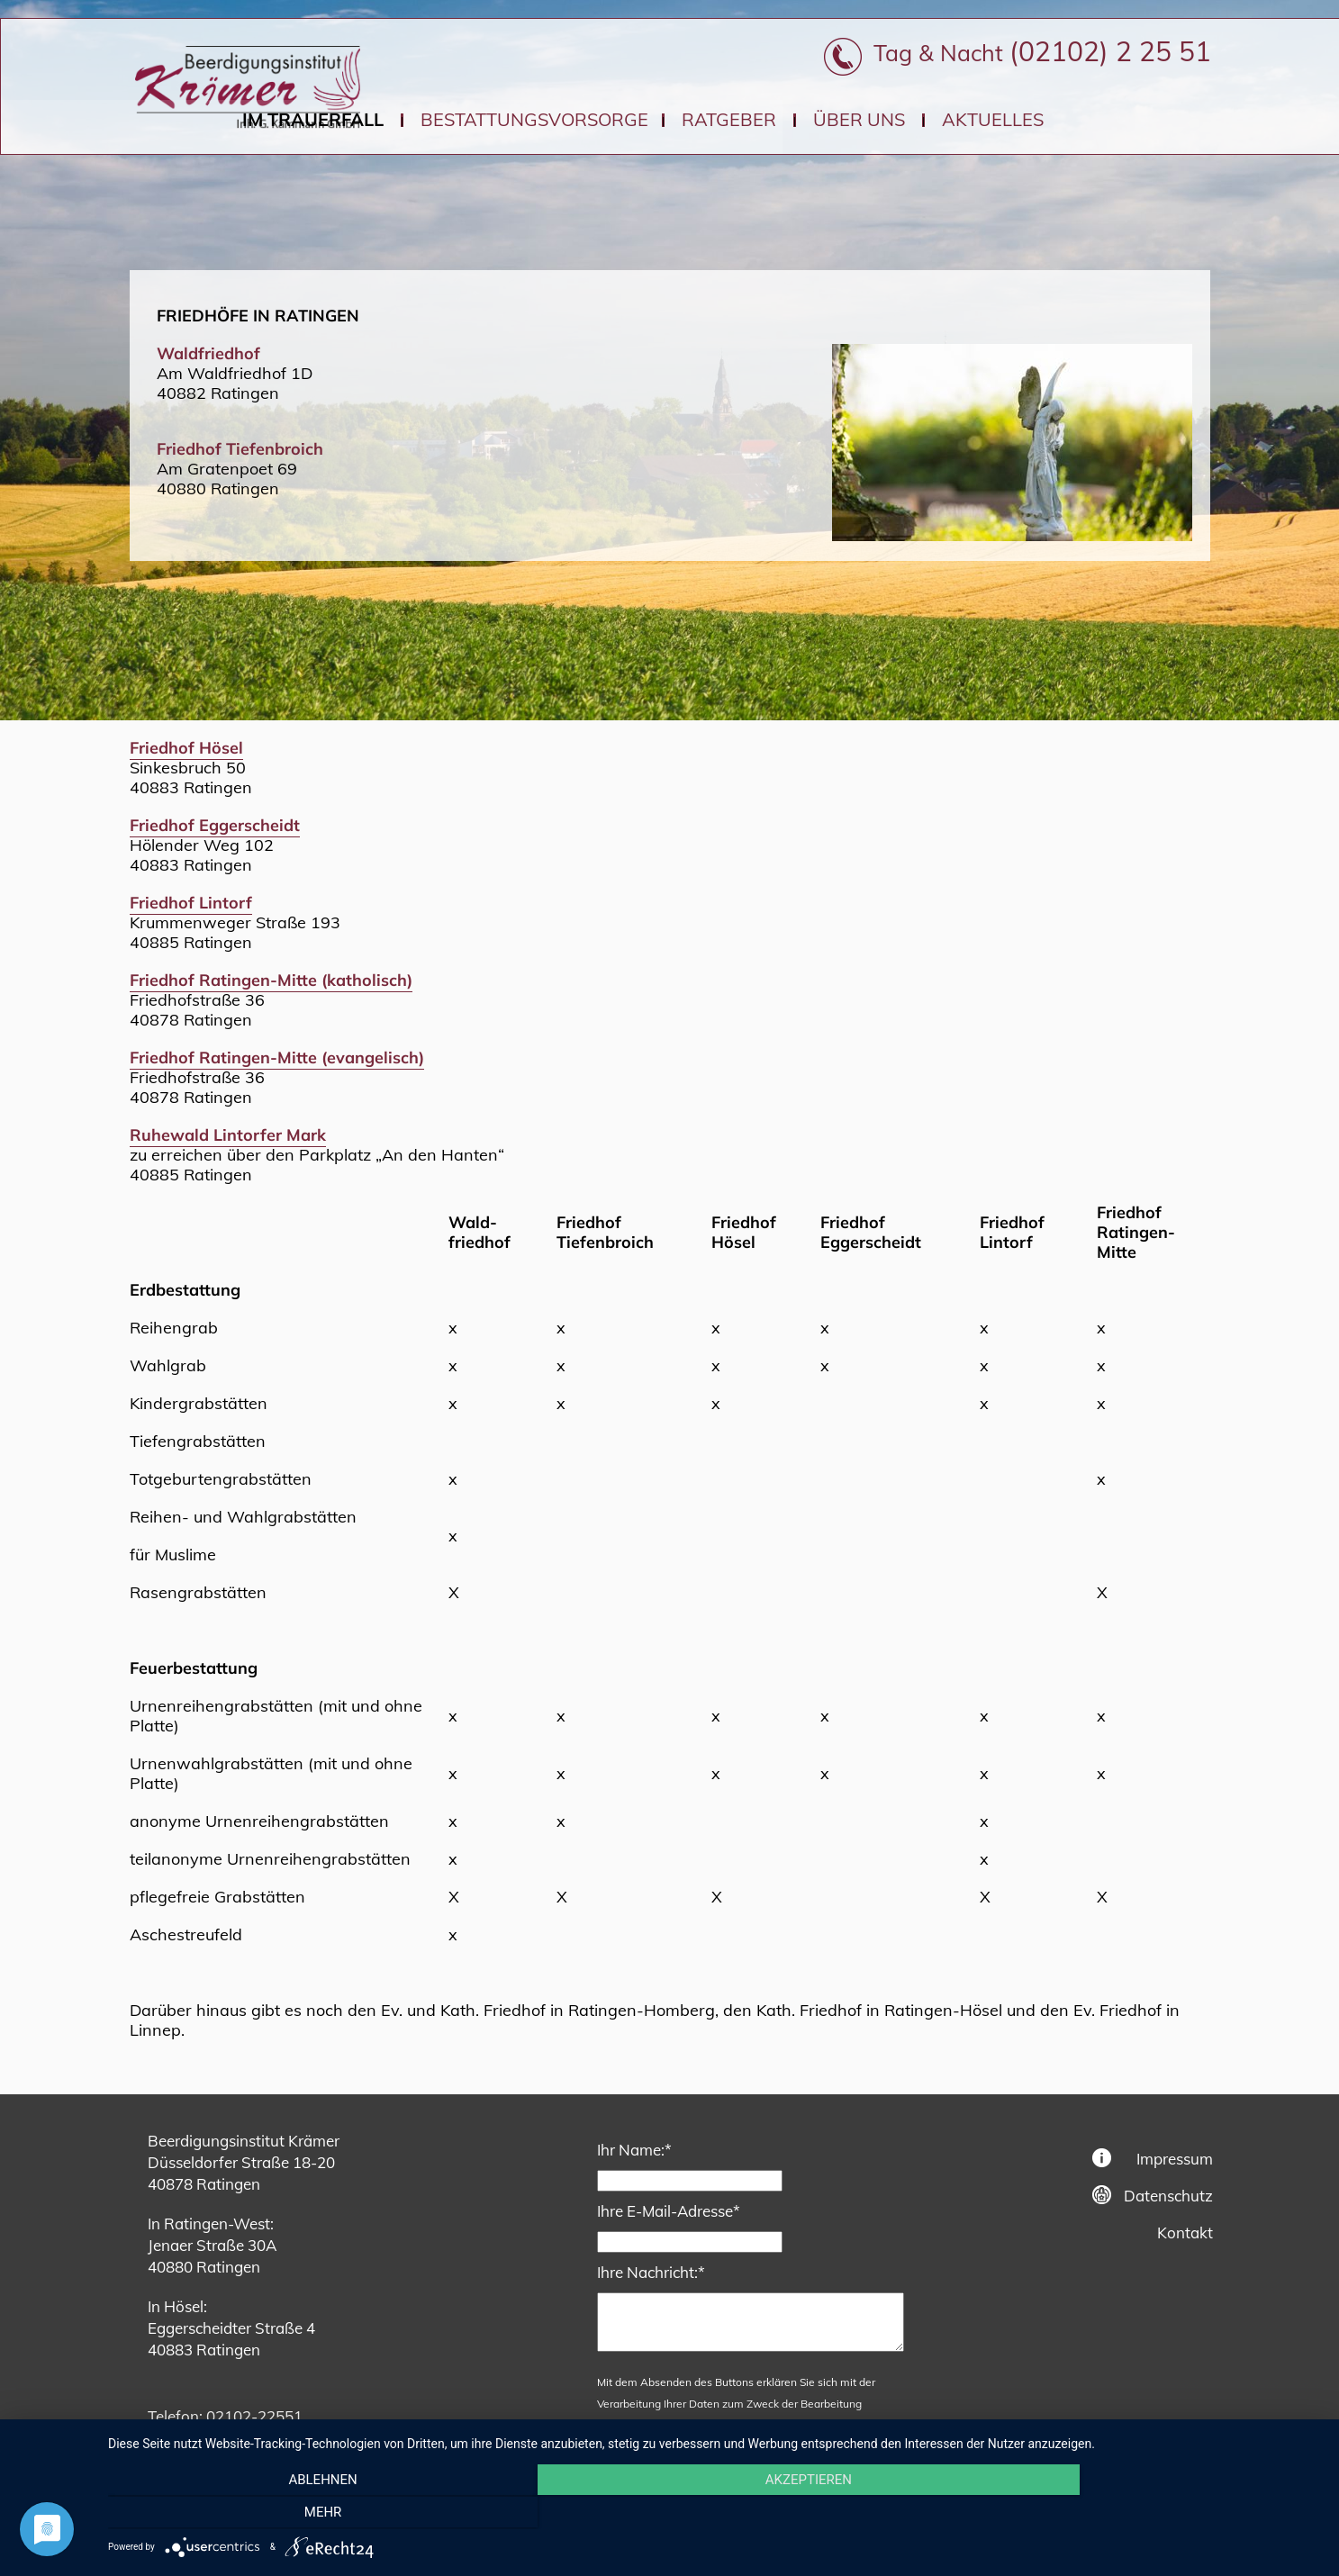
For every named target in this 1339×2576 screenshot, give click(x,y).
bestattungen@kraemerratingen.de (321, 2437)
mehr (1139, 2514)
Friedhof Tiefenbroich (240, 448)
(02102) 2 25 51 (1110, 51)
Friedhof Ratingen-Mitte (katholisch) (271, 980)
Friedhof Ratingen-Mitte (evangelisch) (277, 1057)
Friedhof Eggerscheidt (215, 825)
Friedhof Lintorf (191, 902)
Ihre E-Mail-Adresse (668, 2210)
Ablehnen (290, 2514)
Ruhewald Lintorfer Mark (228, 1135)
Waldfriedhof (208, 353)
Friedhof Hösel (186, 747)
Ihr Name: (634, 2149)
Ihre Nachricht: (651, 2272)
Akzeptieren (714, 2514)
